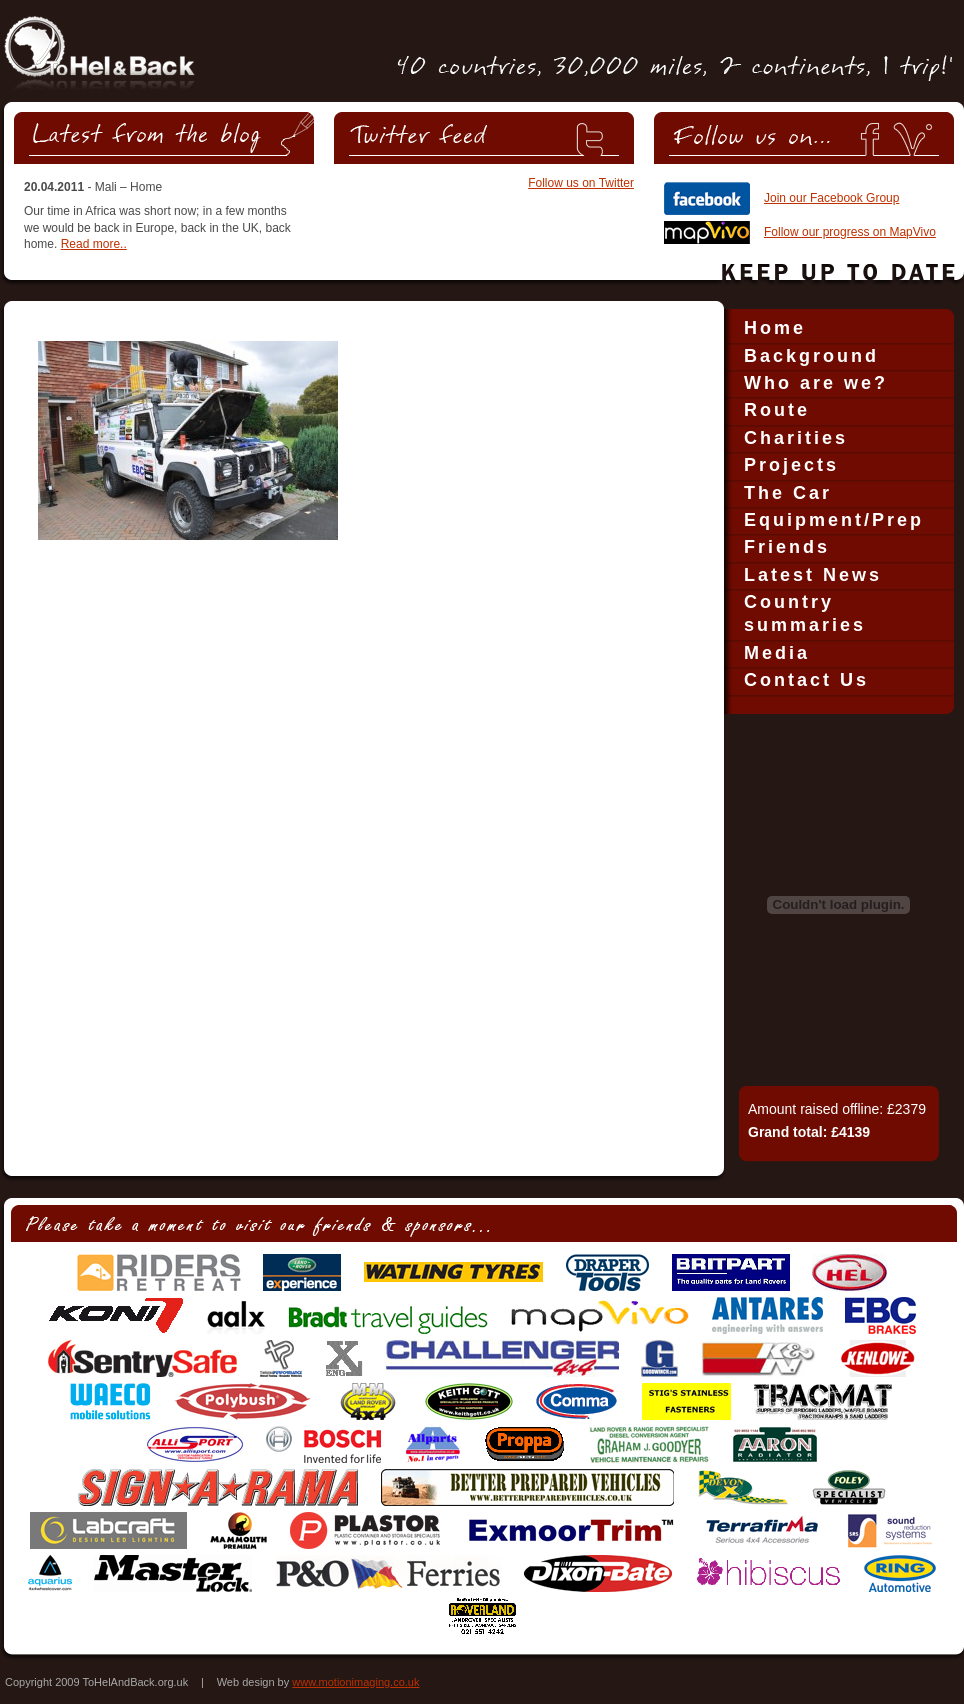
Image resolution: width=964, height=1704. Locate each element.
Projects (791, 465)
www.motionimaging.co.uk (355, 1682)
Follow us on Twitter (581, 183)
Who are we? (816, 383)
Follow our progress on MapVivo (850, 232)
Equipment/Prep (834, 520)
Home (775, 328)
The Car (788, 493)
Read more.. (94, 244)
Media (777, 653)
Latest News (813, 575)
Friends (787, 547)
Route (777, 410)
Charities (796, 438)
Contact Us (806, 680)
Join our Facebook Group (831, 198)
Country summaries (805, 613)
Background (811, 356)
